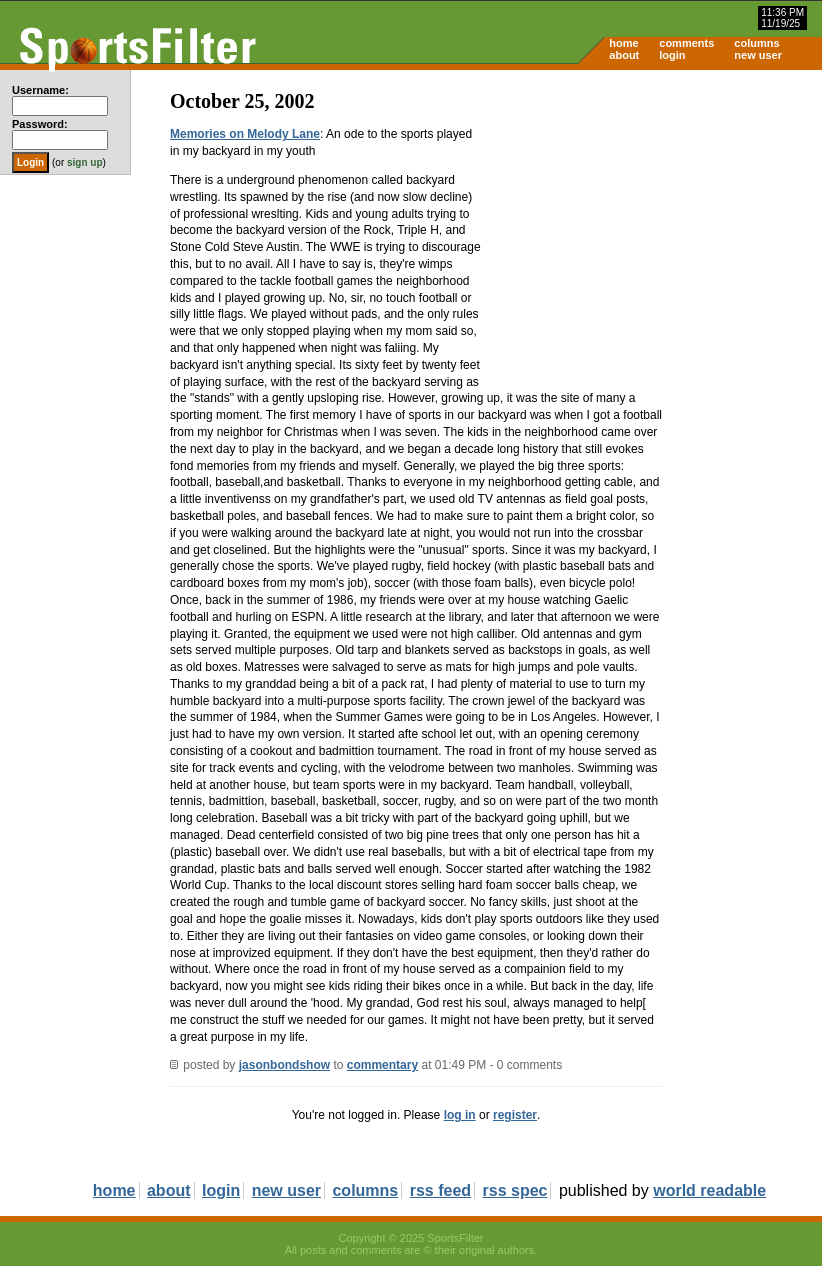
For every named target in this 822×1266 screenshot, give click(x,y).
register (515, 1115)
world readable (709, 1190)
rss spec (515, 1190)
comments (686, 43)
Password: (40, 124)
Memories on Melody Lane (245, 134)
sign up (85, 162)
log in (460, 1115)
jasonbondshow (284, 1065)
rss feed (440, 1190)
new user (758, 55)
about (624, 55)
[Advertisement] (652, 226)
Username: (40, 90)
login (672, 55)
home (623, 43)
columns (756, 43)
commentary (382, 1065)
